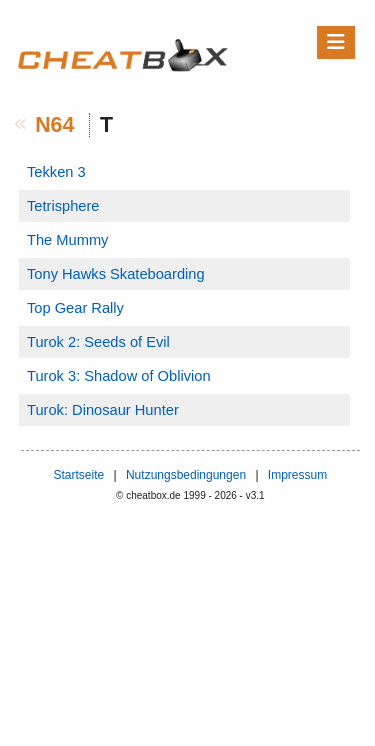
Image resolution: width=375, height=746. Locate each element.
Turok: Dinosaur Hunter (103, 410)
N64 (54, 125)
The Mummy (67, 240)
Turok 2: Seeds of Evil (98, 342)
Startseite (78, 475)
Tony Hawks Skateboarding (116, 274)
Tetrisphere (63, 206)
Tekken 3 (56, 172)
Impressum (297, 475)
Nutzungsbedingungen (186, 475)
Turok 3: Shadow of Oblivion (119, 376)
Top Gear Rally (75, 308)
